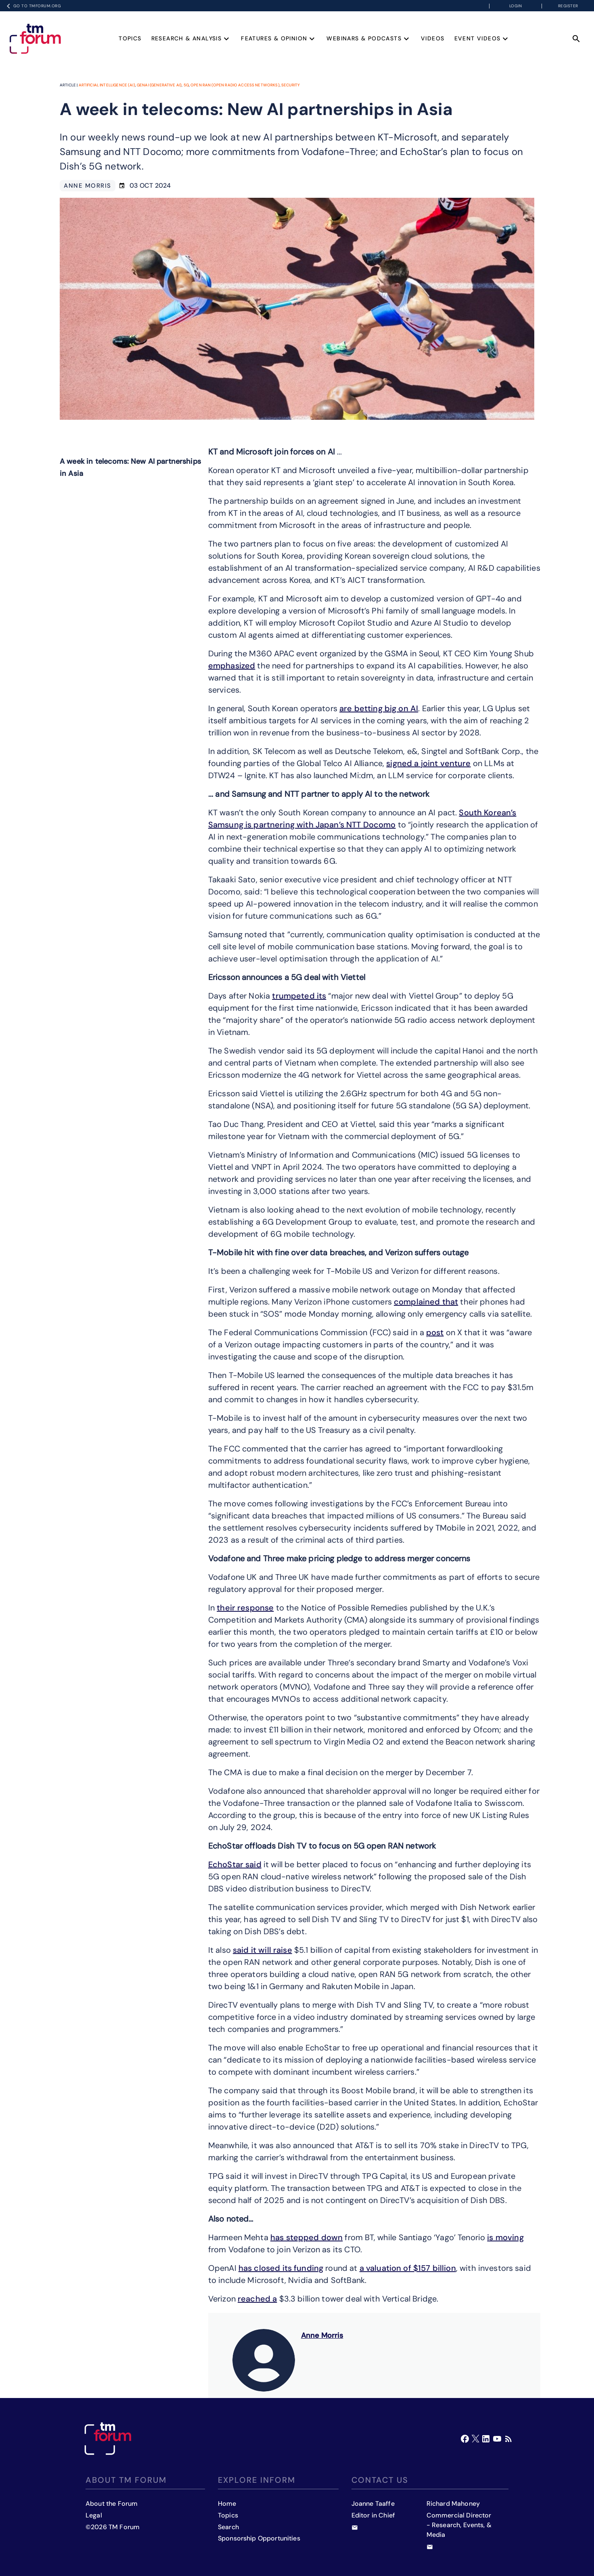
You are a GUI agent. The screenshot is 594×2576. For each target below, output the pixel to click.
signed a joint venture (428, 763)
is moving (505, 2237)
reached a (257, 2298)
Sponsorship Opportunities (259, 2538)
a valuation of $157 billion (408, 2268)
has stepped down (306, 2237)
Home (227, 2503)
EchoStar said (234, 1864)
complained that (426, 1301)
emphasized (231, 665)
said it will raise (262, 1950)
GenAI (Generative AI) (159, 85)
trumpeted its (299, 996)
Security (290, 85)
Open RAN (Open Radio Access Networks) (235, 85)
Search (228, 2527)
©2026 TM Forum (113, 2527)
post (435, 1332)
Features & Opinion (279, 38)
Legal (94, 2515)
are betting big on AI (378, 708)
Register (568, 5)
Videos (432, 38)
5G (186, 85)
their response (245, 1607)
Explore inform (256, 2480)
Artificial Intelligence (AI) (107, 85)
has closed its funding (280, 2268)
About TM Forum (126, 2480)
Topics (130, 38)
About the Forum (112, 2503)
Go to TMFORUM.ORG (32, 6)
